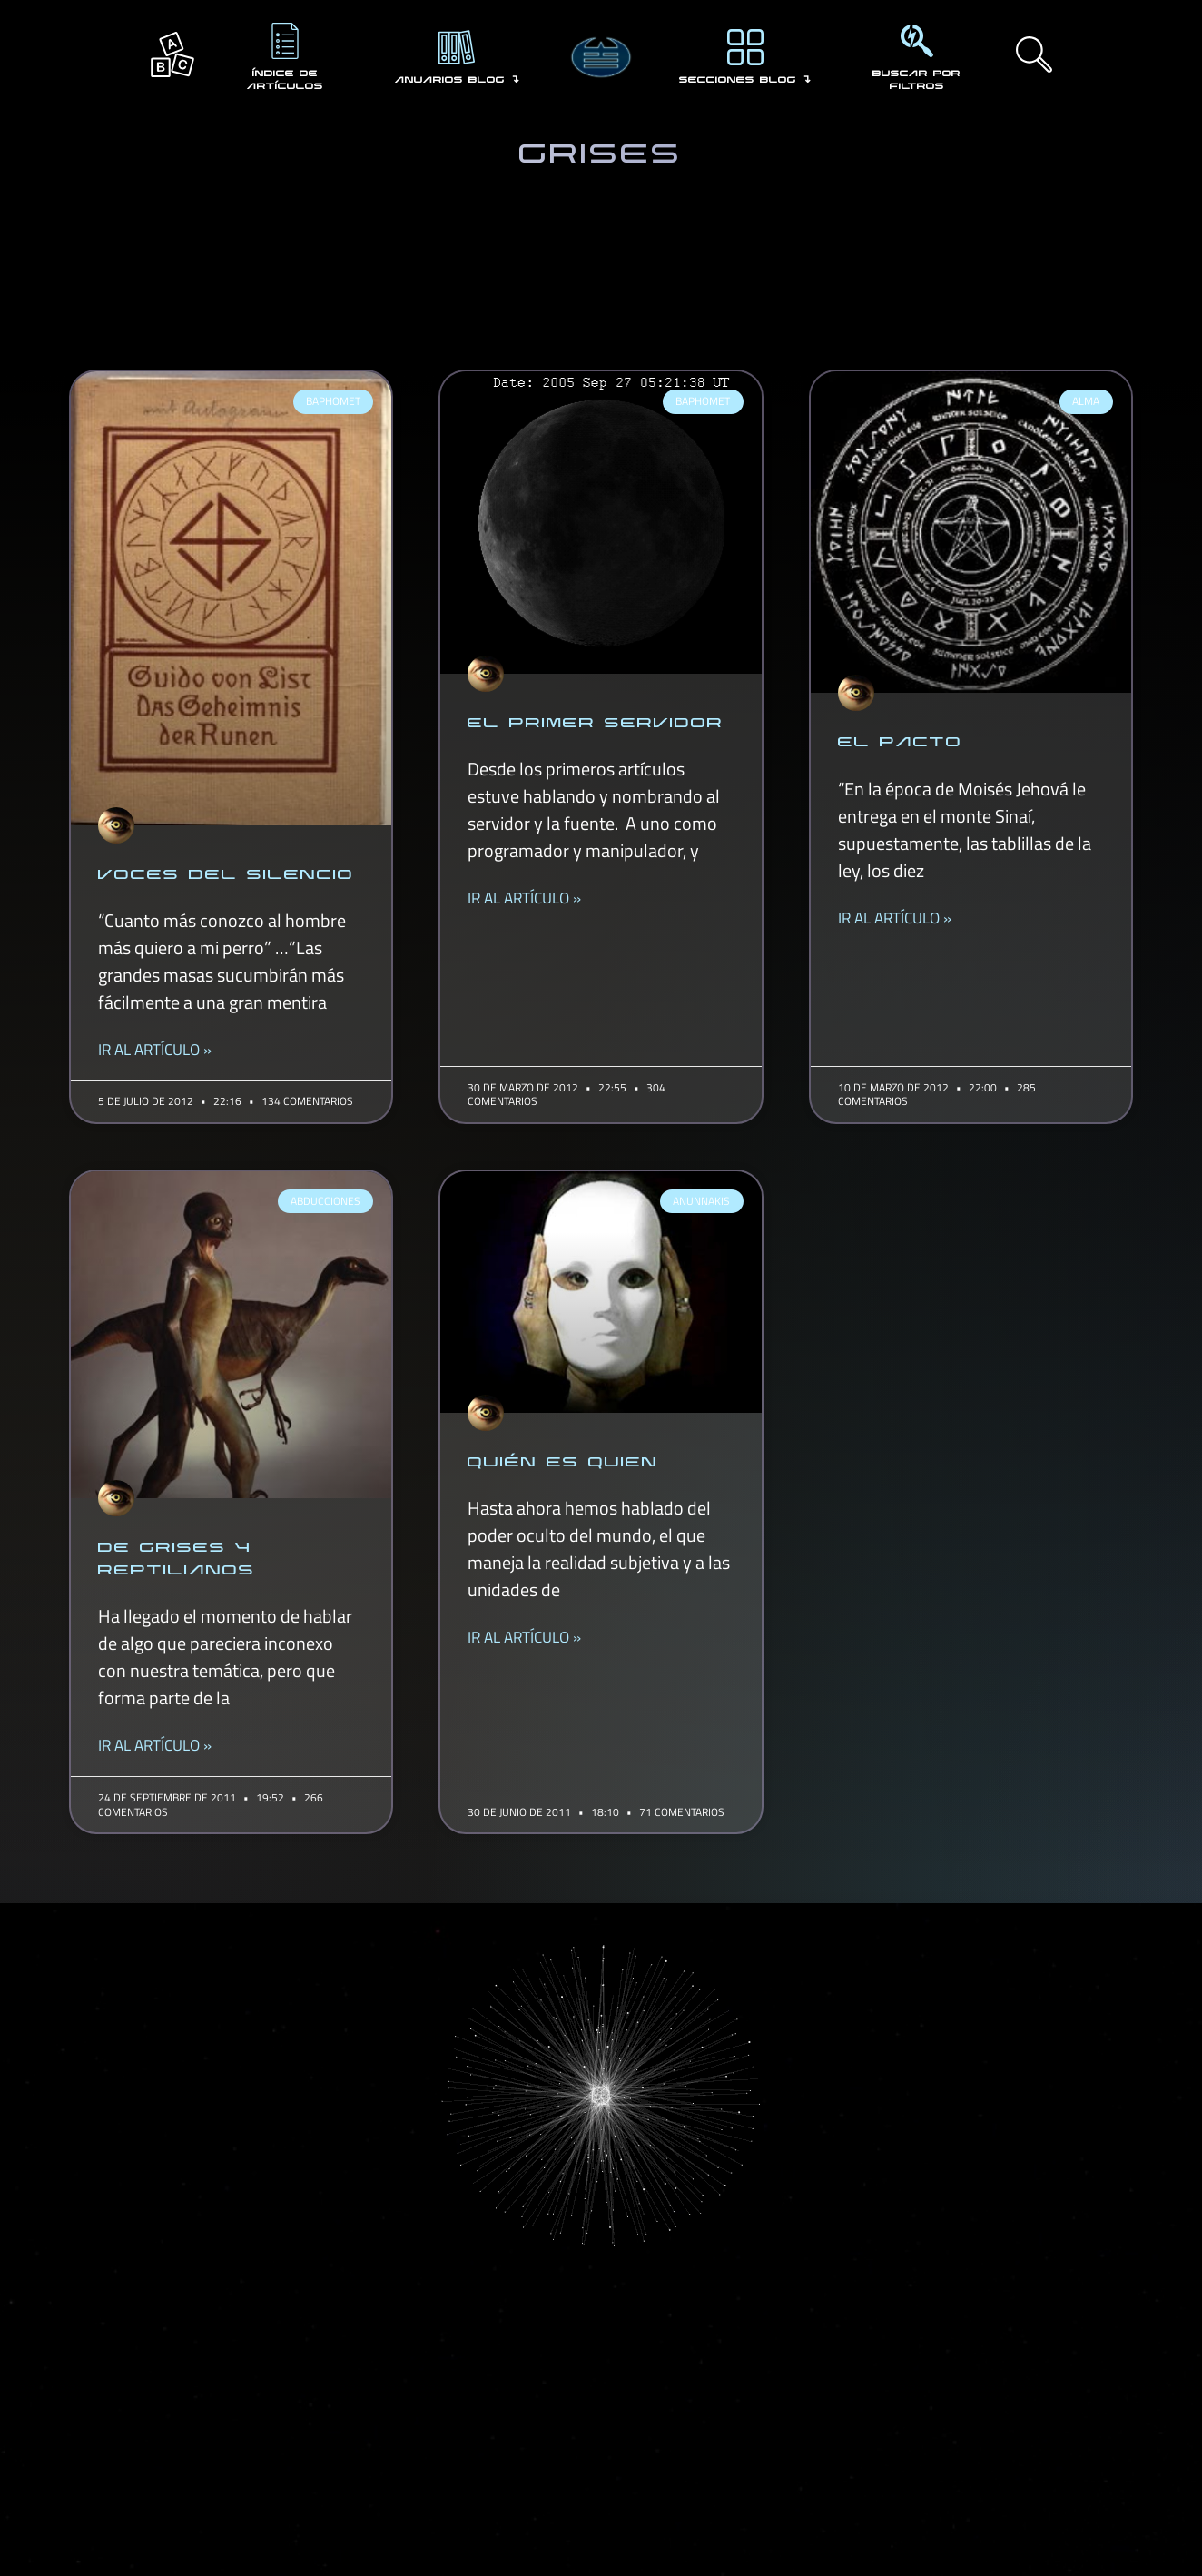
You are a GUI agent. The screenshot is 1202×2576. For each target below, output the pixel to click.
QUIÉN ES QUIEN (563, 1460)
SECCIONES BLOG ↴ (745, 79)
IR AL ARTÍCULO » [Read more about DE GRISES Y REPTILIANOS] (155, 1745)
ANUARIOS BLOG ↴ (457, 79)
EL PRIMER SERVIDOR (596, 721)
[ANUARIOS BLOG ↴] (456, 47)
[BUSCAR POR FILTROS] (917, 41)
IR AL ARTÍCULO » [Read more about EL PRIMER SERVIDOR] (524, 898)
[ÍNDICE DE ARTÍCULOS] (285, 41)
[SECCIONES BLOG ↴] (745, 47)
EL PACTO (900, 740)
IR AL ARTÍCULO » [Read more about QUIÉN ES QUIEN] (524, 1637)
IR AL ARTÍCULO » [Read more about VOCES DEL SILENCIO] (155, 1050)
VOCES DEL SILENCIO (226, 873)
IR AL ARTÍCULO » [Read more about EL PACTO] (894, 918)
